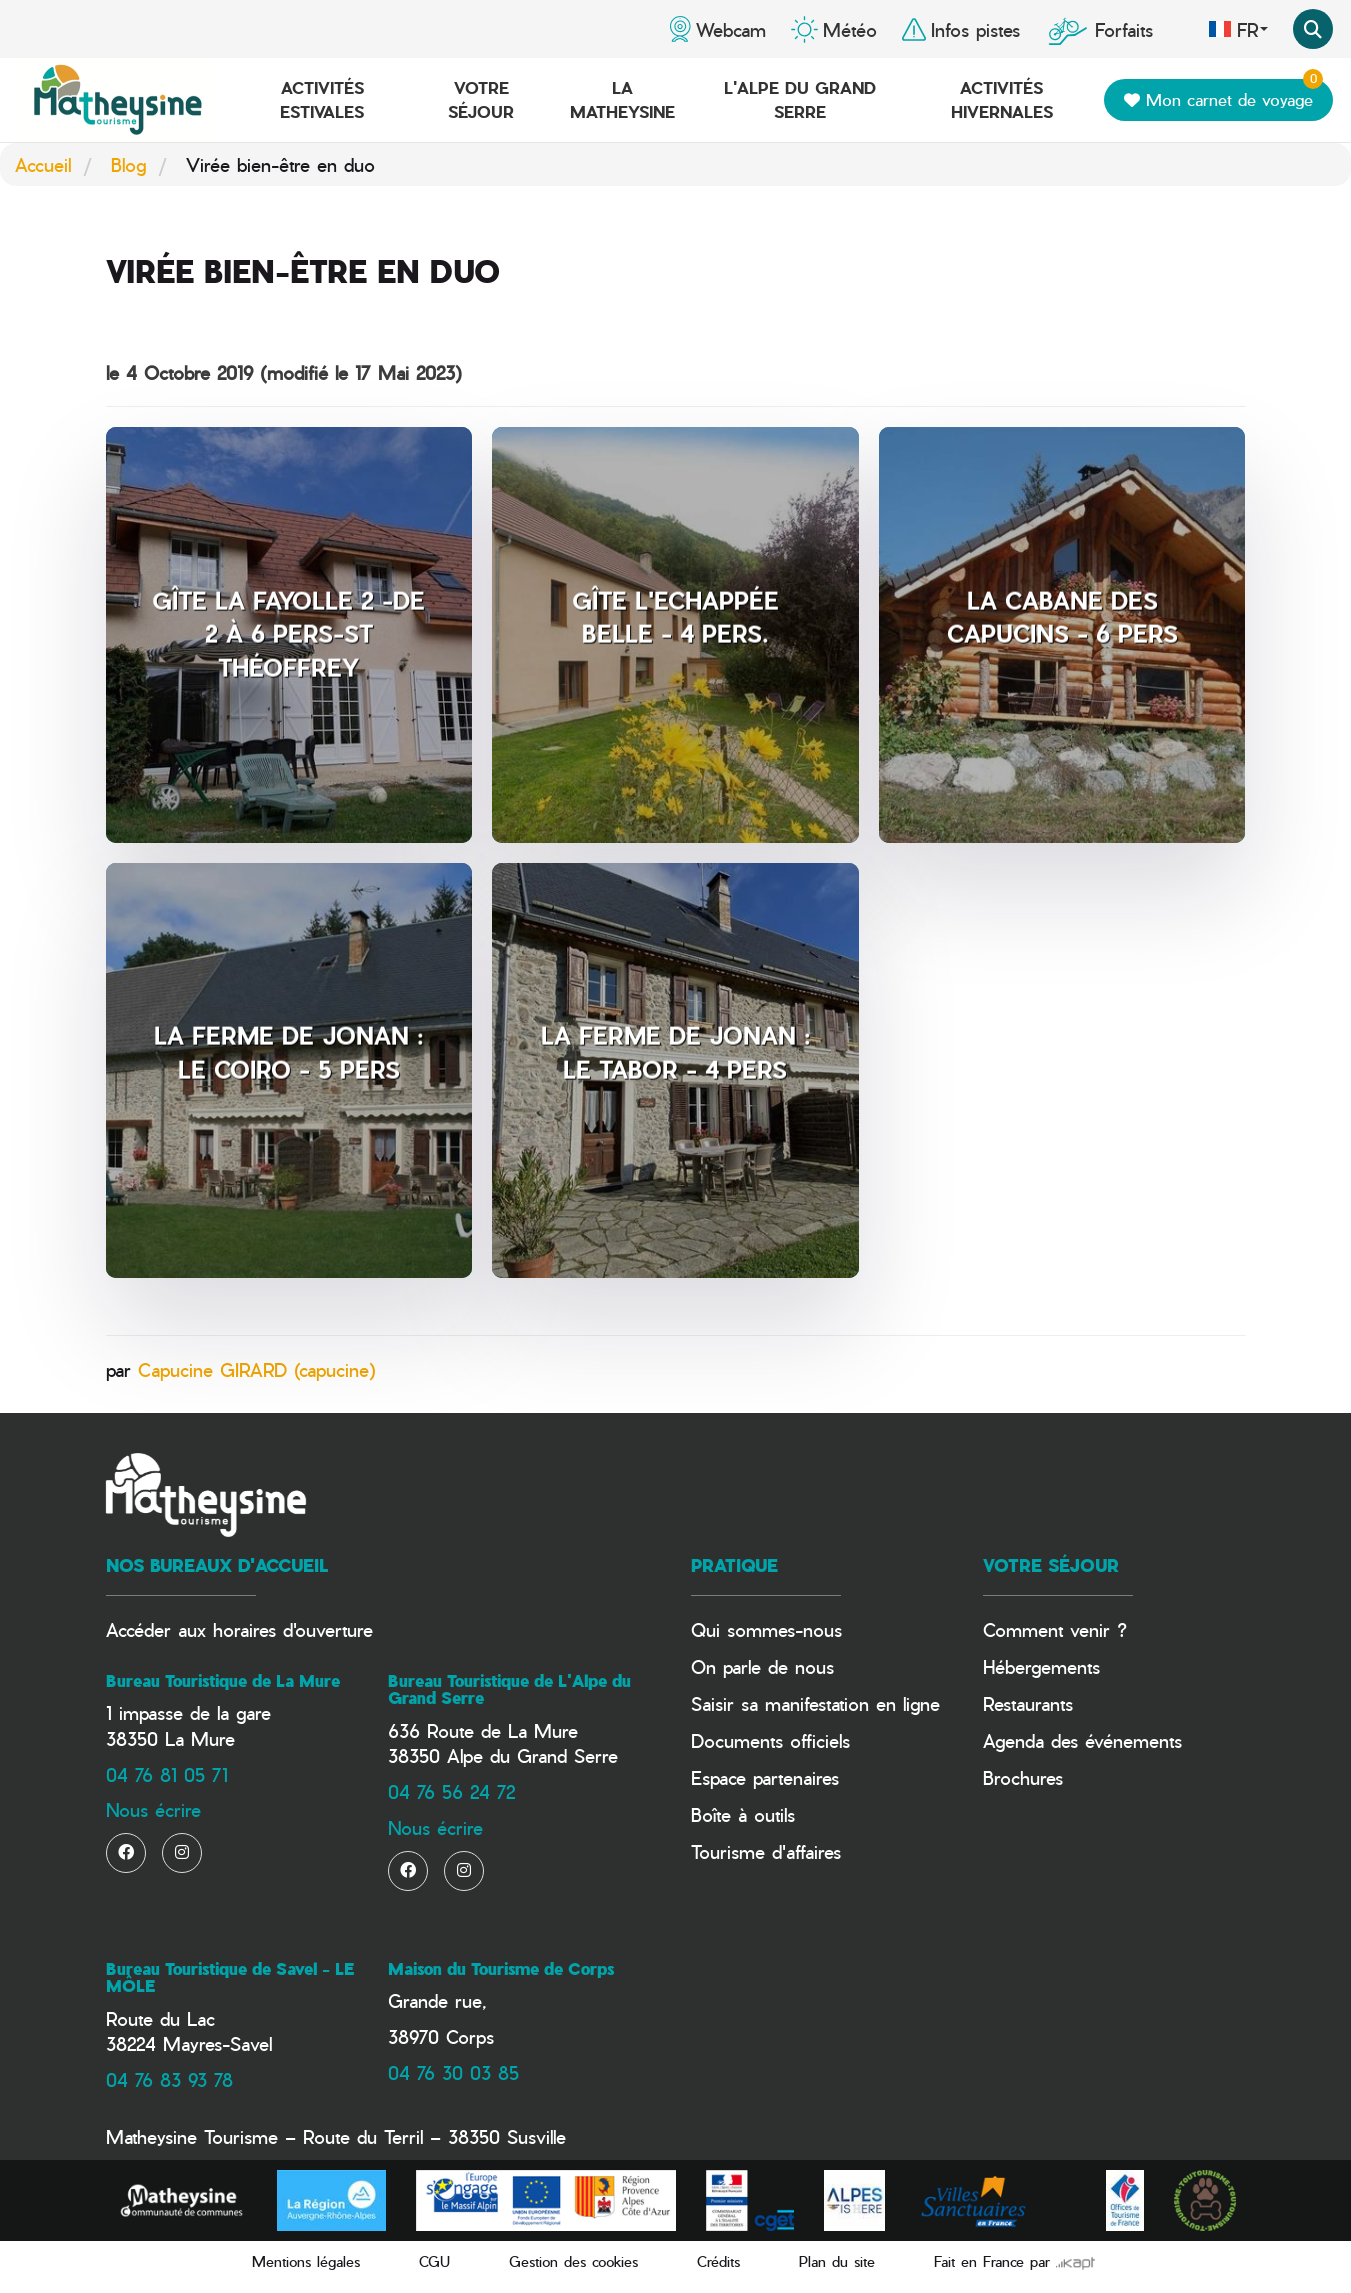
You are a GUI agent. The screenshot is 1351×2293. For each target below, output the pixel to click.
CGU (434, 2261)
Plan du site (837, 2261)
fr (1238, 29)
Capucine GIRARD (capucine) (257, 1369)
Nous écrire (153, 1809)
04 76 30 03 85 (453, 2072)
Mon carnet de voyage (1223, 95)
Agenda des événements (1082, 1740)
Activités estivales (322, 99)
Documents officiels (770, 1740)
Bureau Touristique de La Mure (223, 1681)
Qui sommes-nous (766, 1629)
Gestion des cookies (573, 2261)
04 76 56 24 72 (451, 1791)
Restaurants (1028, 1703)
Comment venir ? (1055, 1629)
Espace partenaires (765, 1777)
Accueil (43, 164)
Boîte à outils (743, 1814)
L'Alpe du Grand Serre (800, 99)
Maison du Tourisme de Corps (501, 1969)
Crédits (718, 2261)
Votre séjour (481, 99)
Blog (128, 164)
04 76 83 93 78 (169, 2079)
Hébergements (1041, 1666)
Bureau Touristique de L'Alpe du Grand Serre (509, 1690)
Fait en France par (1014, 2261)
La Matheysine (622, 99)
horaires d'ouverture (293, 1629)
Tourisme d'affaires (766, 1851)
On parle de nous (762, 1666)
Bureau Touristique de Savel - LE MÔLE (230, 1978)
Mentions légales (306, 2261)
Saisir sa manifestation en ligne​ (815, 1703)
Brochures (1023, 1777)
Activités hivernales (1002, 99)
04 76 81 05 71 (167, 1774)
